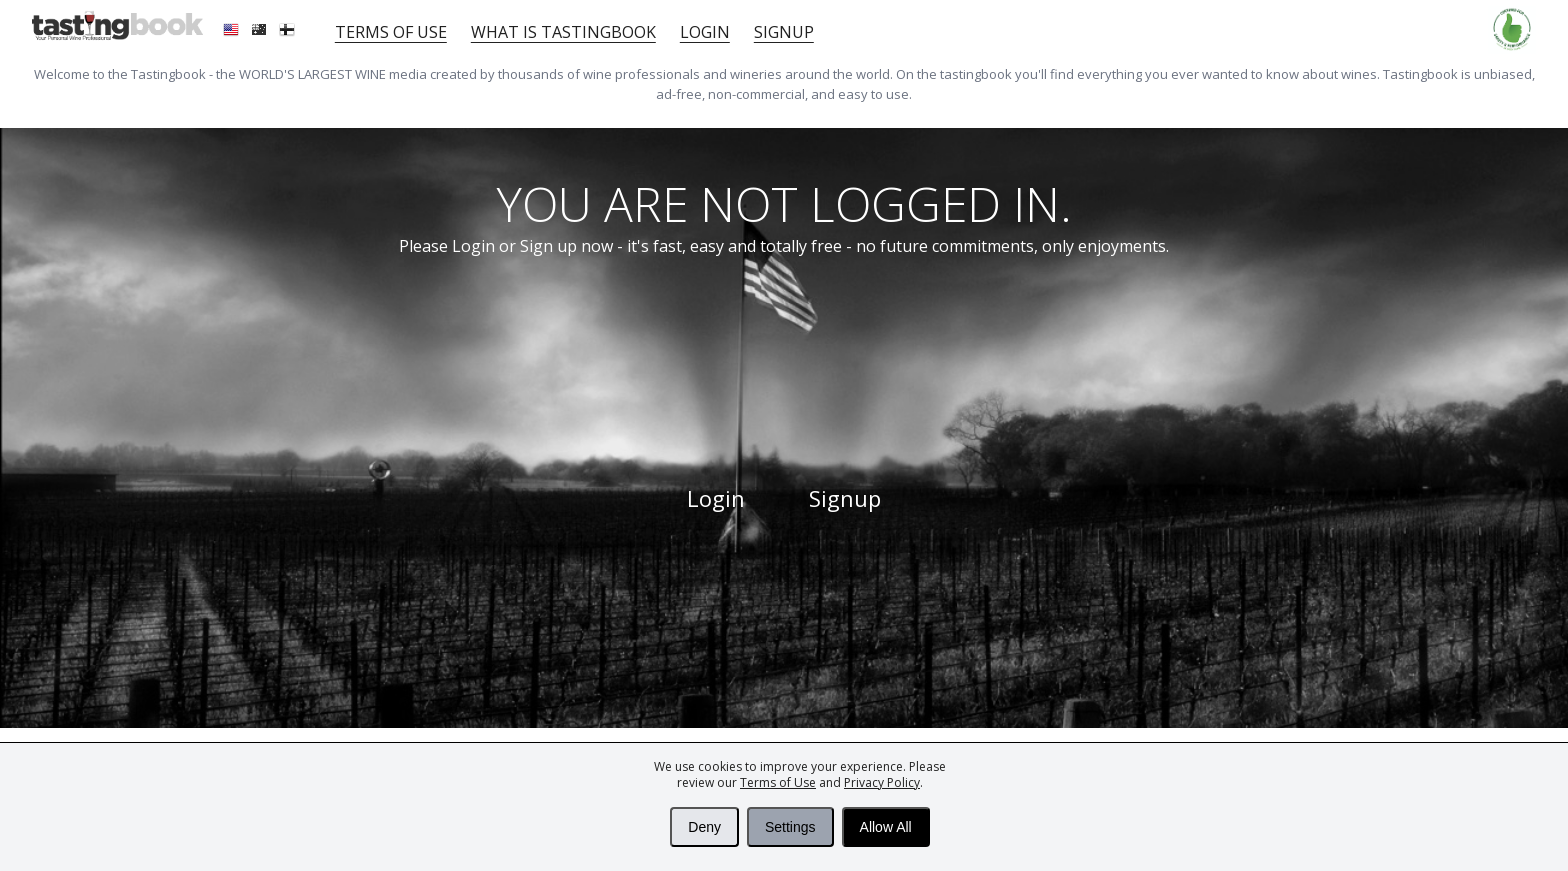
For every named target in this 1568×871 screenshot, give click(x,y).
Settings (790, 827)
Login (705, 32)
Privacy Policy (882, 782)
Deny (704, 827)
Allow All (886, 827)
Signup (784, 32)
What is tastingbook (563, 32)
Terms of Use (778, 782)
